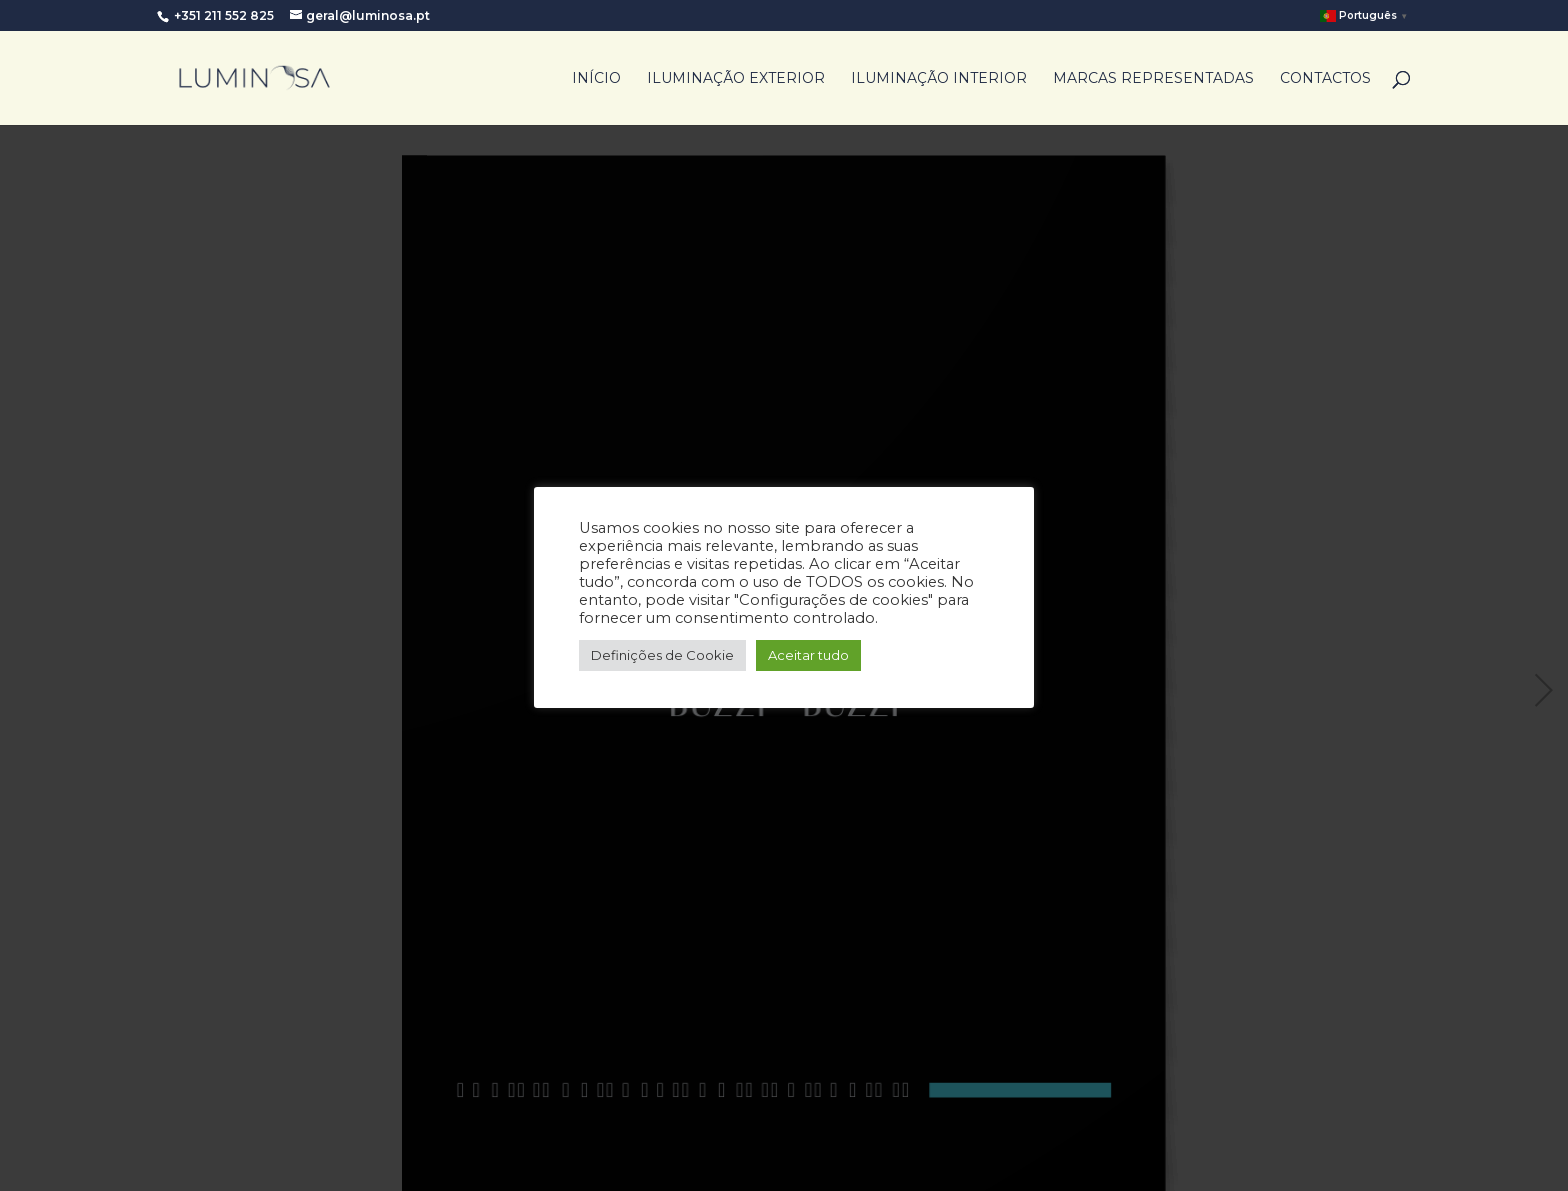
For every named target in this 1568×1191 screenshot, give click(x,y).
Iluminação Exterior (736, 79)
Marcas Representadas (1153, 79)
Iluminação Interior (939, 79)
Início (596, 79)
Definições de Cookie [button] (662, 655)
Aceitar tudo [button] (808, 655)
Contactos (1325, 79)
